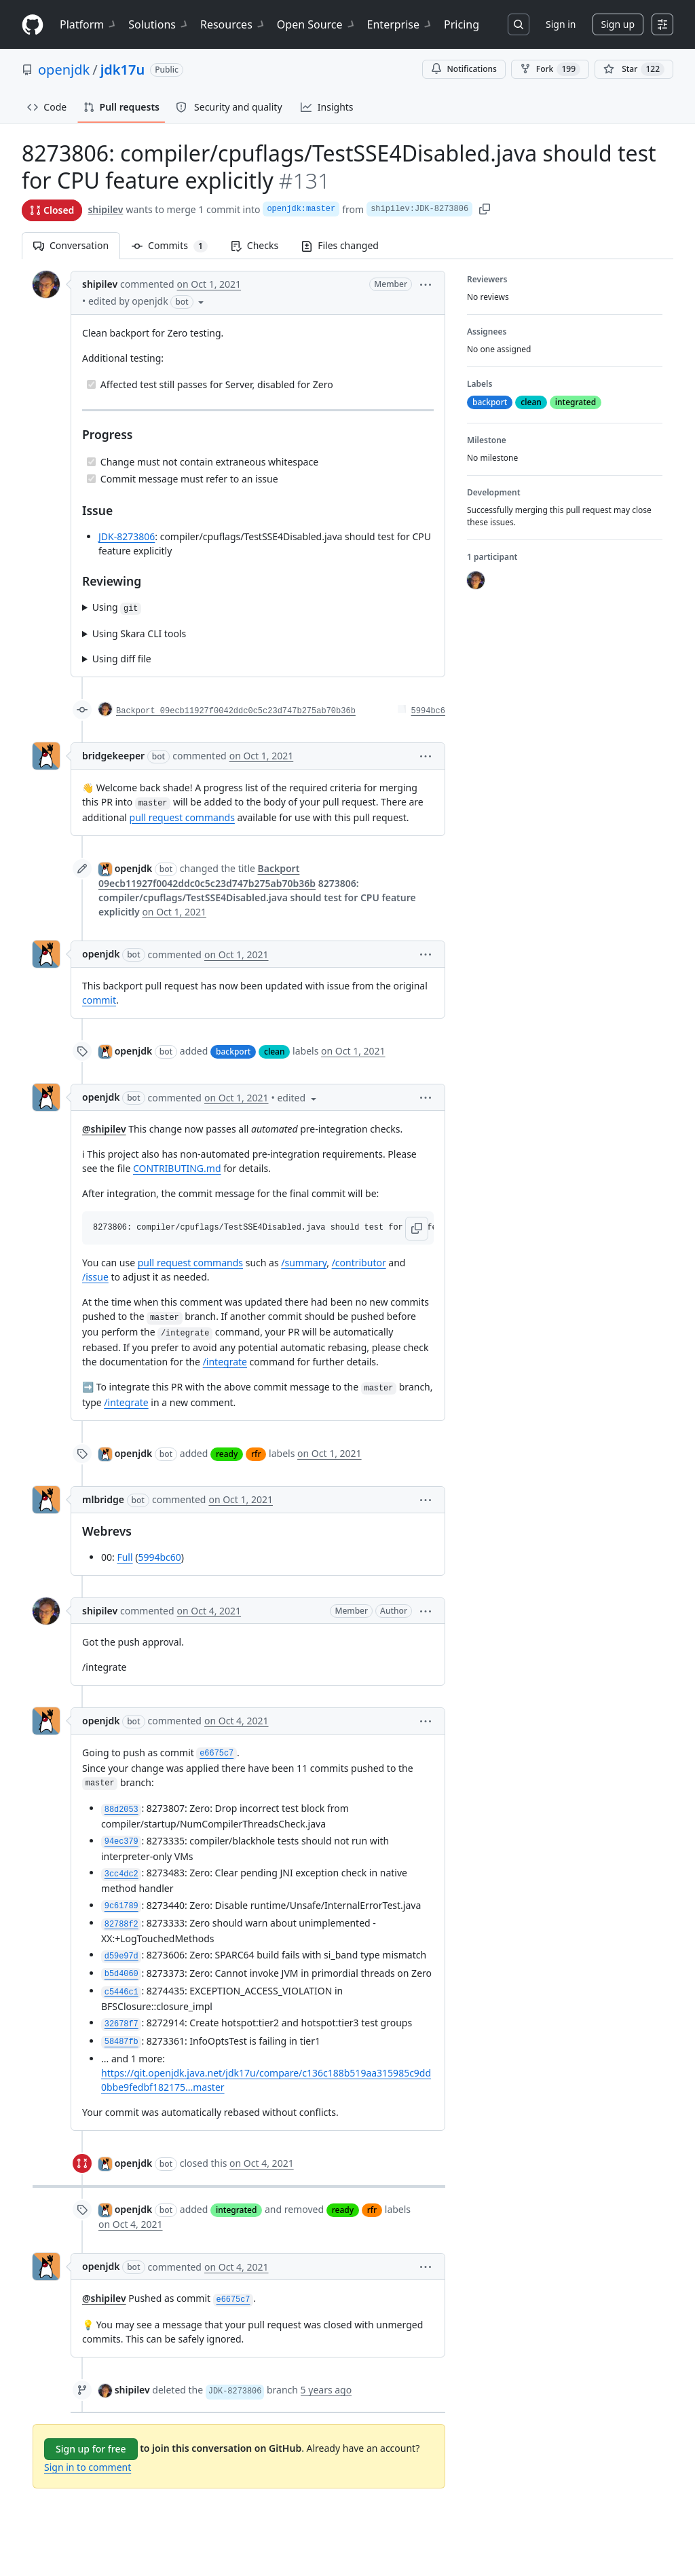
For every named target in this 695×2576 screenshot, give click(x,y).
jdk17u (122, 69)
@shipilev (104, 1128)
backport (233, 1051)
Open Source (316, 24)
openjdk (64, 69)
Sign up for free (91, 2448)
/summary (303, 1262)
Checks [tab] (254, 245)
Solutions (158, 24)
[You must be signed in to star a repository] (634, 69)
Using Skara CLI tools (139, 633)
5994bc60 (159, 1557)
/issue (95, 1276)
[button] (425, 284)
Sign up (618, 24)
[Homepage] (32, 25)
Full (124, 1557)
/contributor (359, 1262)
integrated (236, 2210)
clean (274, 1051)
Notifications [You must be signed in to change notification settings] (464, 69)
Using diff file (121, 658)
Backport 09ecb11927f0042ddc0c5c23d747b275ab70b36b (236, 711)
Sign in (561, 24)
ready (227, 1454)
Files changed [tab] (340, 245)
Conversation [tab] (71, 245)
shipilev (105, 209)
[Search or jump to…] (518, 24)
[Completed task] (91, 384)
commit (99, 999)
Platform (88, 24)
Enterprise (400, 24)
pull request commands (182, 817)
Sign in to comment (87, 2467)
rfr (256, 1454)
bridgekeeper (113, 755)
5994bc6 (428, 711)
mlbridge (103, 1499)
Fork (550, 69)
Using (116, 608)
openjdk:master (301, 209)
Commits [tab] (175, 245)
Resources (233, 24)
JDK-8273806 (126, 536)
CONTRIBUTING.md (177, 1168)
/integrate (225, 1361)
